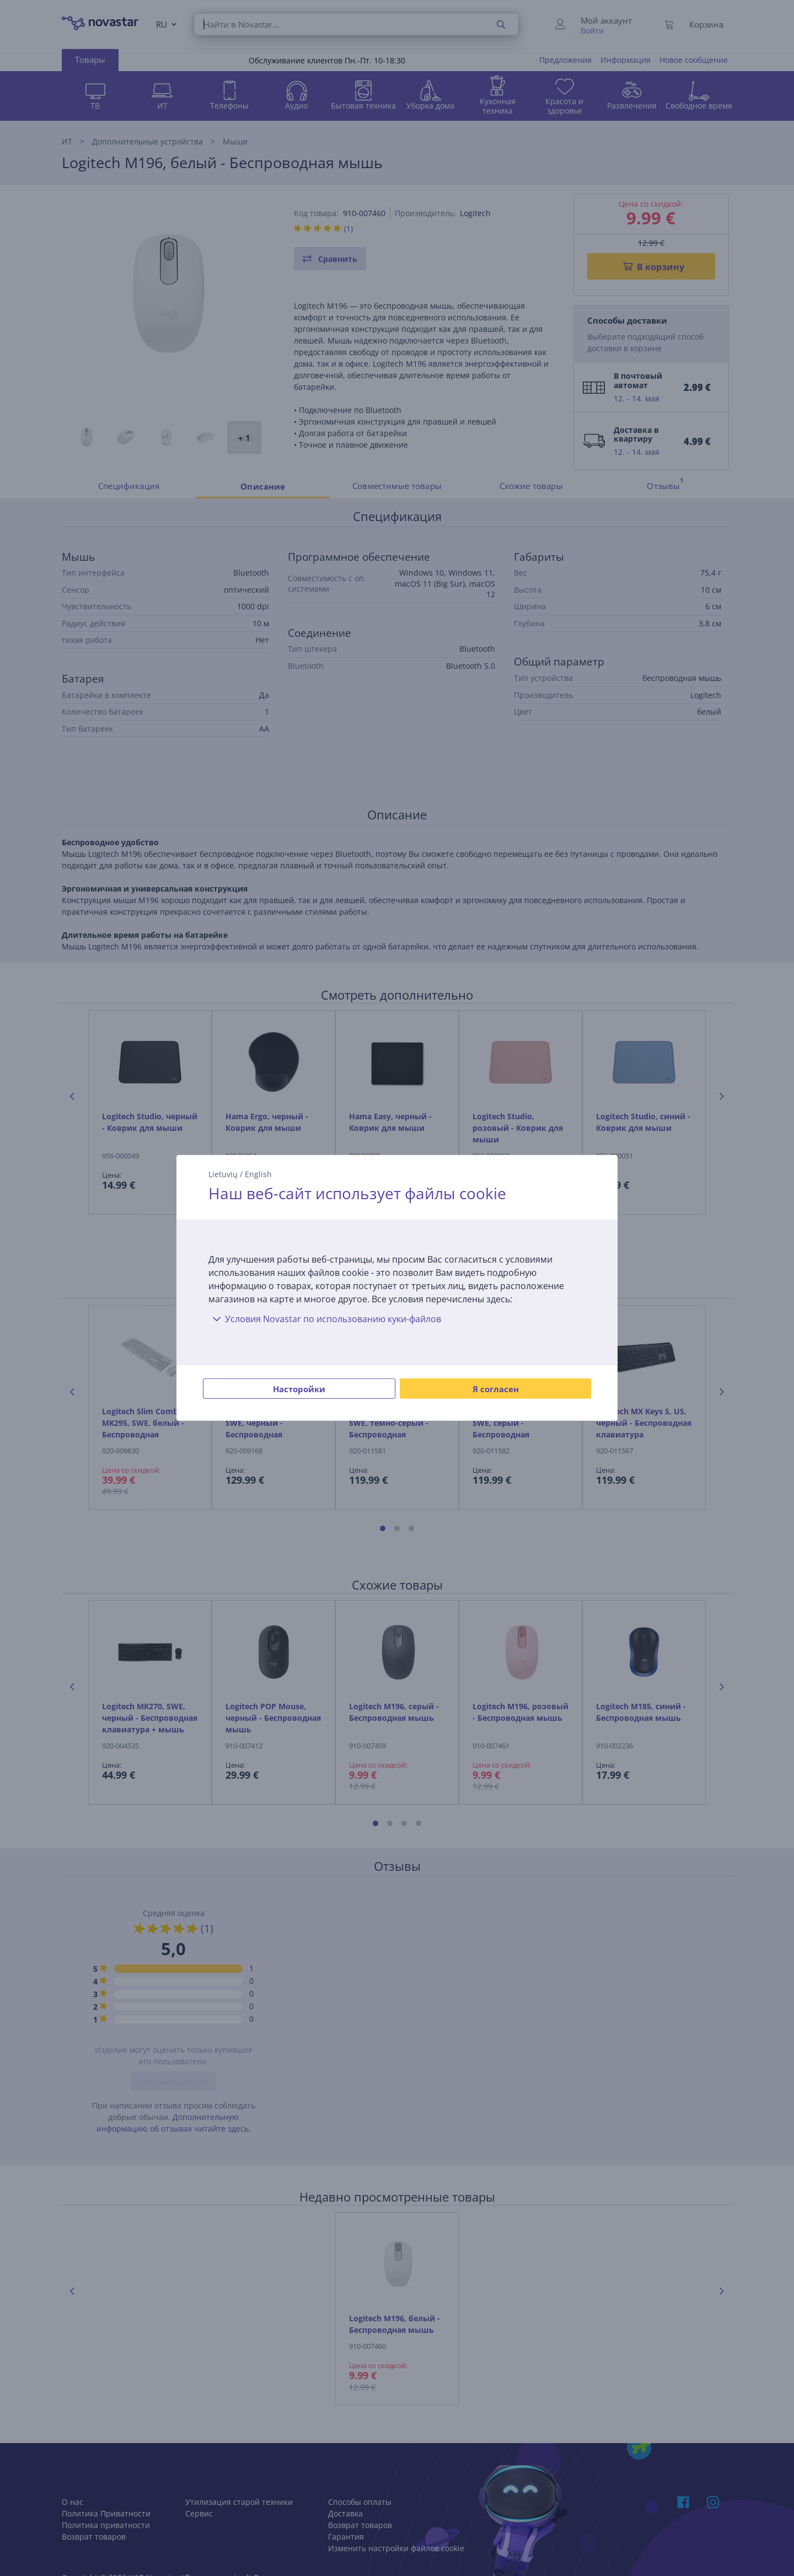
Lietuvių (223, 1174)
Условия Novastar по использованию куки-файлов (324, 1319)
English (258, 1174)
